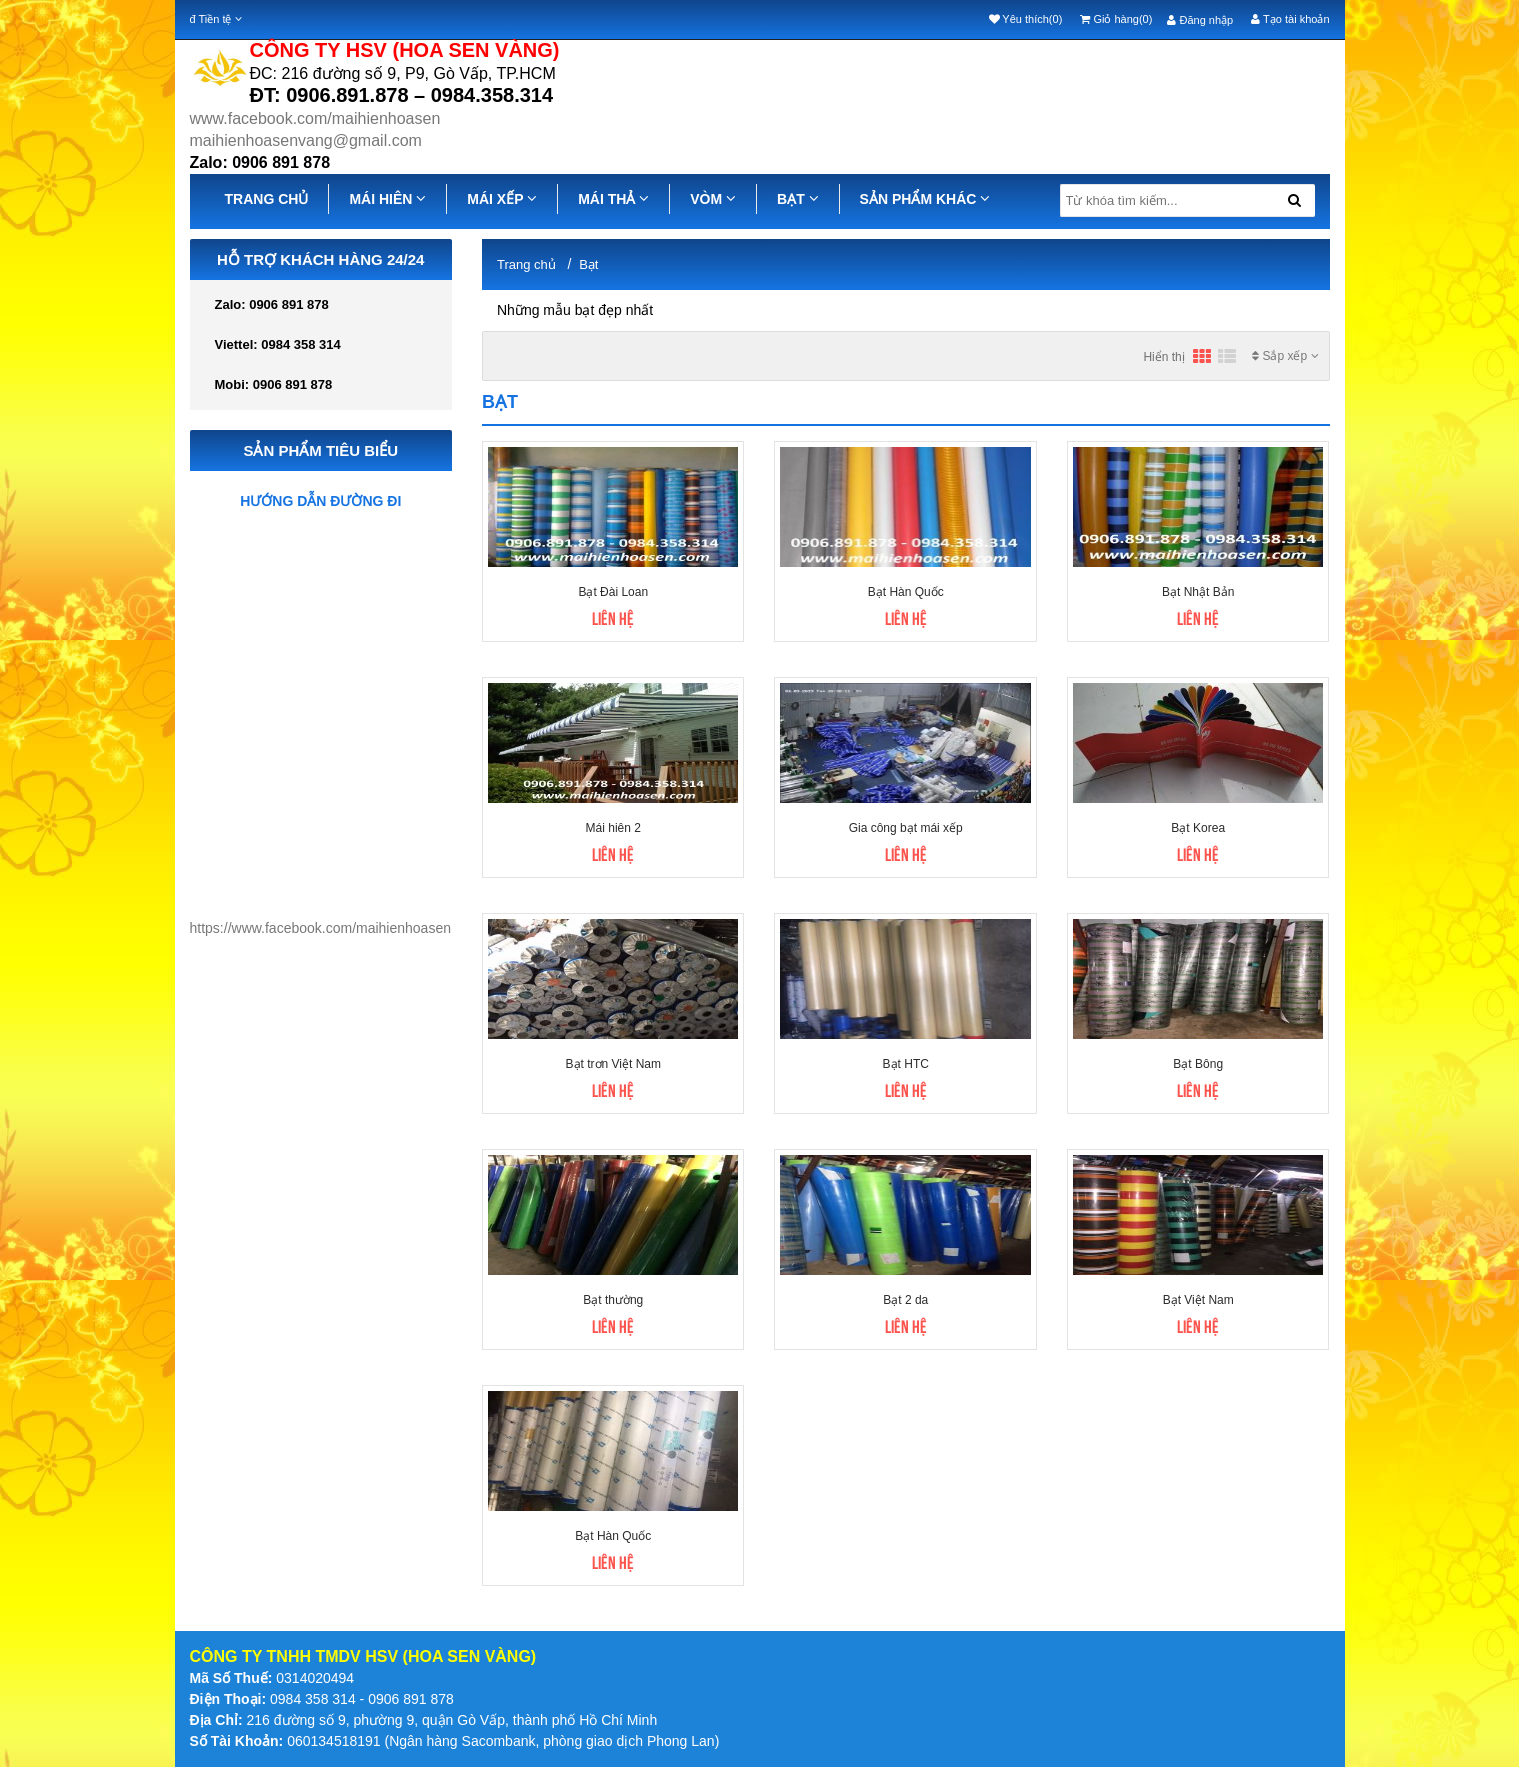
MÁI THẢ (613, 199)
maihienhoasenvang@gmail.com (306, 140)
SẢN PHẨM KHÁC (925, 199)
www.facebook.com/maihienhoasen (315, 118)
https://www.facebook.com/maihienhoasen (320, 928)
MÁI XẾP (502, 199)
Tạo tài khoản (1290, 19)
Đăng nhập (1200, 20)
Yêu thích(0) (1026, 19)
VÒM (713, 199)
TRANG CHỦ (267, 199)
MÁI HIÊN (387, 199)
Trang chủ (526, 264)
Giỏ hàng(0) (1116, 19)
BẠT (798, 199)
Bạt (588, 264)
